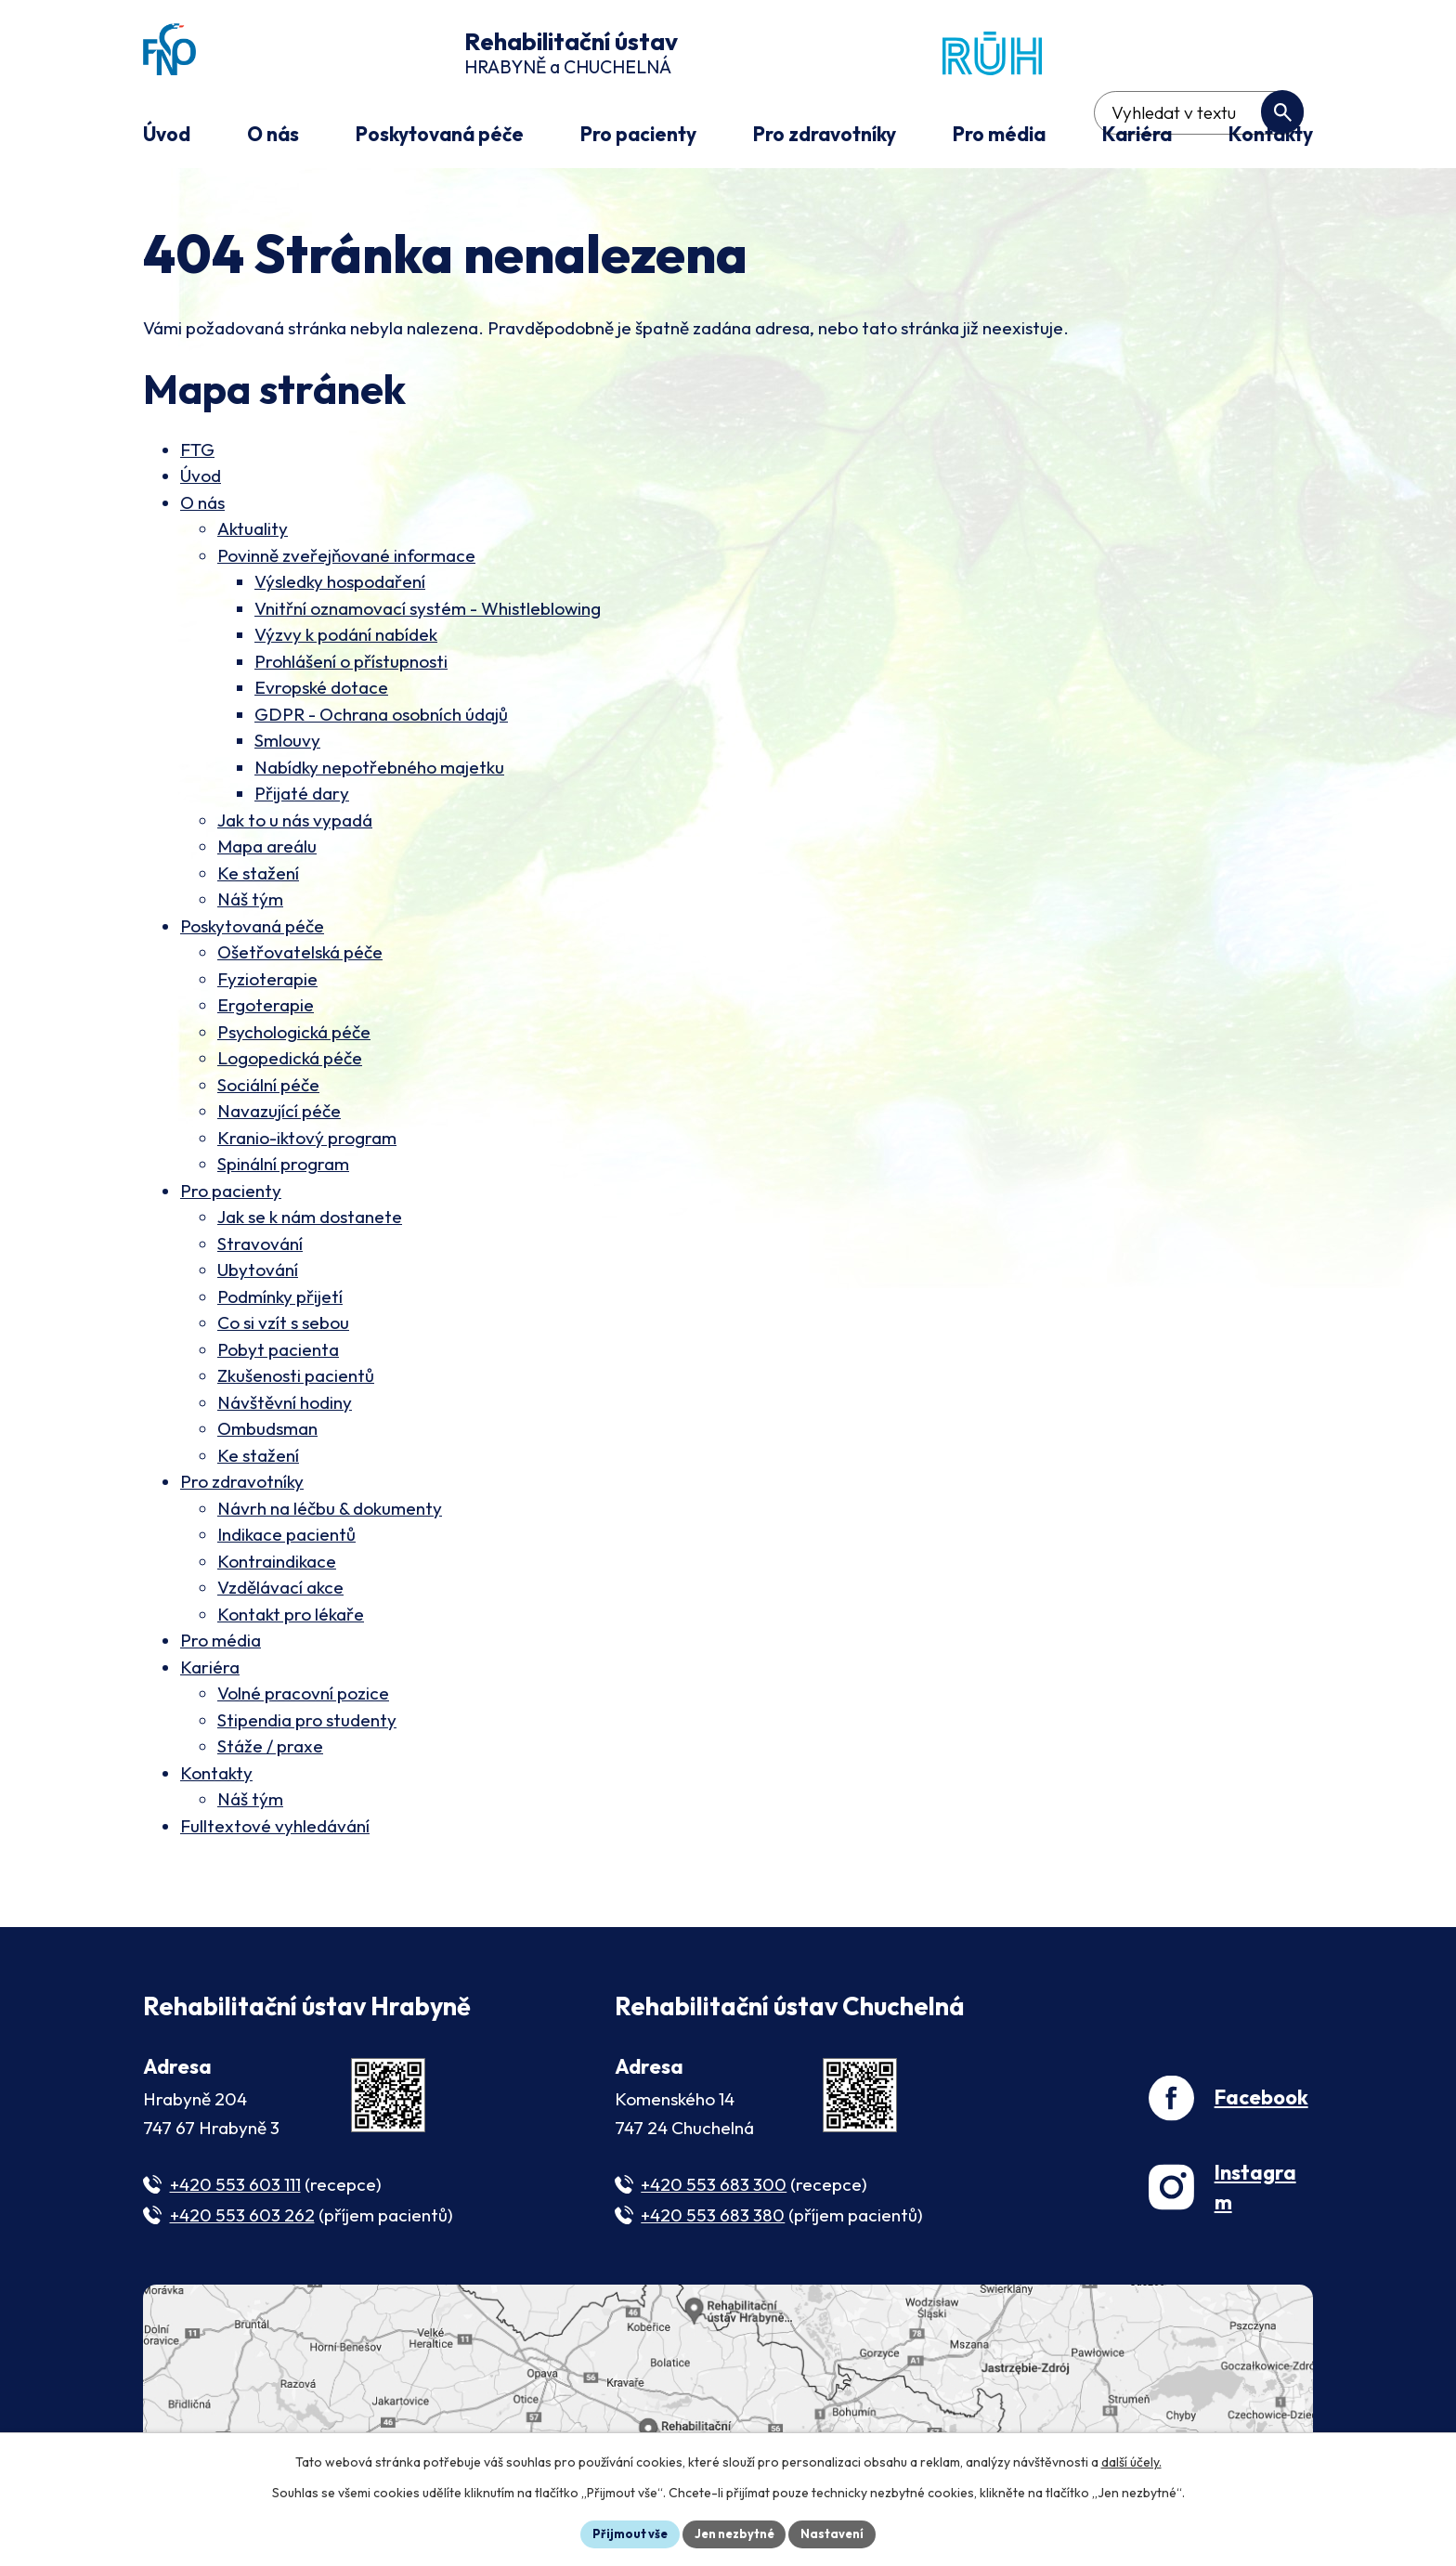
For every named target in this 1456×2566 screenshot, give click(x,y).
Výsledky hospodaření (339, 585)
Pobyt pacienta (278, 1352)
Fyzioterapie (267, 981)
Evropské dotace (321, 691)
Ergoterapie (265, 1008)
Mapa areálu (267, 850)
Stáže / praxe (270, 1750)
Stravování (260, 1246)
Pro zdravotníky (242, 1485)
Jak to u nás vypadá (294, 823)
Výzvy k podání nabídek (345, 638)
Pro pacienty (230, 1193)
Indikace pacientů (286, 1538)
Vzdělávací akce (280, 1591)
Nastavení (840, 2532)
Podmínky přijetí (280, 1299)
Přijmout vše (622, 2532)
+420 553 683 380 (713, 2218)
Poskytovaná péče (252, 929)
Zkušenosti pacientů (295, 1379)
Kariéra (210, 1670)
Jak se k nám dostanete (309, 1220)
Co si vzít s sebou (283, 1326)
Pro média (220, 1644)
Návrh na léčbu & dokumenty (329, 1511)
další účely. (1131, 2459)
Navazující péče (279, 1114)
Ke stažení (258, 876)
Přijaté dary (301, 797)
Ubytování (257, 1273)
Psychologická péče (293, 1034)
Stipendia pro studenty (306, 1723)
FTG (197, 452)
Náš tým (250, 903)
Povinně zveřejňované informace (346, 558)
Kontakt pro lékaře (290, 1617)
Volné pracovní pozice (303, 1697)
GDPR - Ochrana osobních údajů (381, 717)
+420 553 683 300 (713, 2188)
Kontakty (216, 1776)
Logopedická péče (289, 1061)
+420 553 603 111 (235, 2188)
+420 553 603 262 (242, 2218)
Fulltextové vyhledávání (275, 1828)
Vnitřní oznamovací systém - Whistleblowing (427, 611)
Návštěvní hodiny (284, 1405)
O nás (202, 505)
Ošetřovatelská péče (300, 955)
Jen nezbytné (734, 2532)
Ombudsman (267, 1432)
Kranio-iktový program (306, 1140)
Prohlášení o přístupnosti (351, 664)
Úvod (200, 479)
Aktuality (252, 532)
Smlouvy (287, 744)
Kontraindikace (276, 1564)
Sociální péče (268, 1087)
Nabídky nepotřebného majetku (379, 770)
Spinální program (283, 1167)
